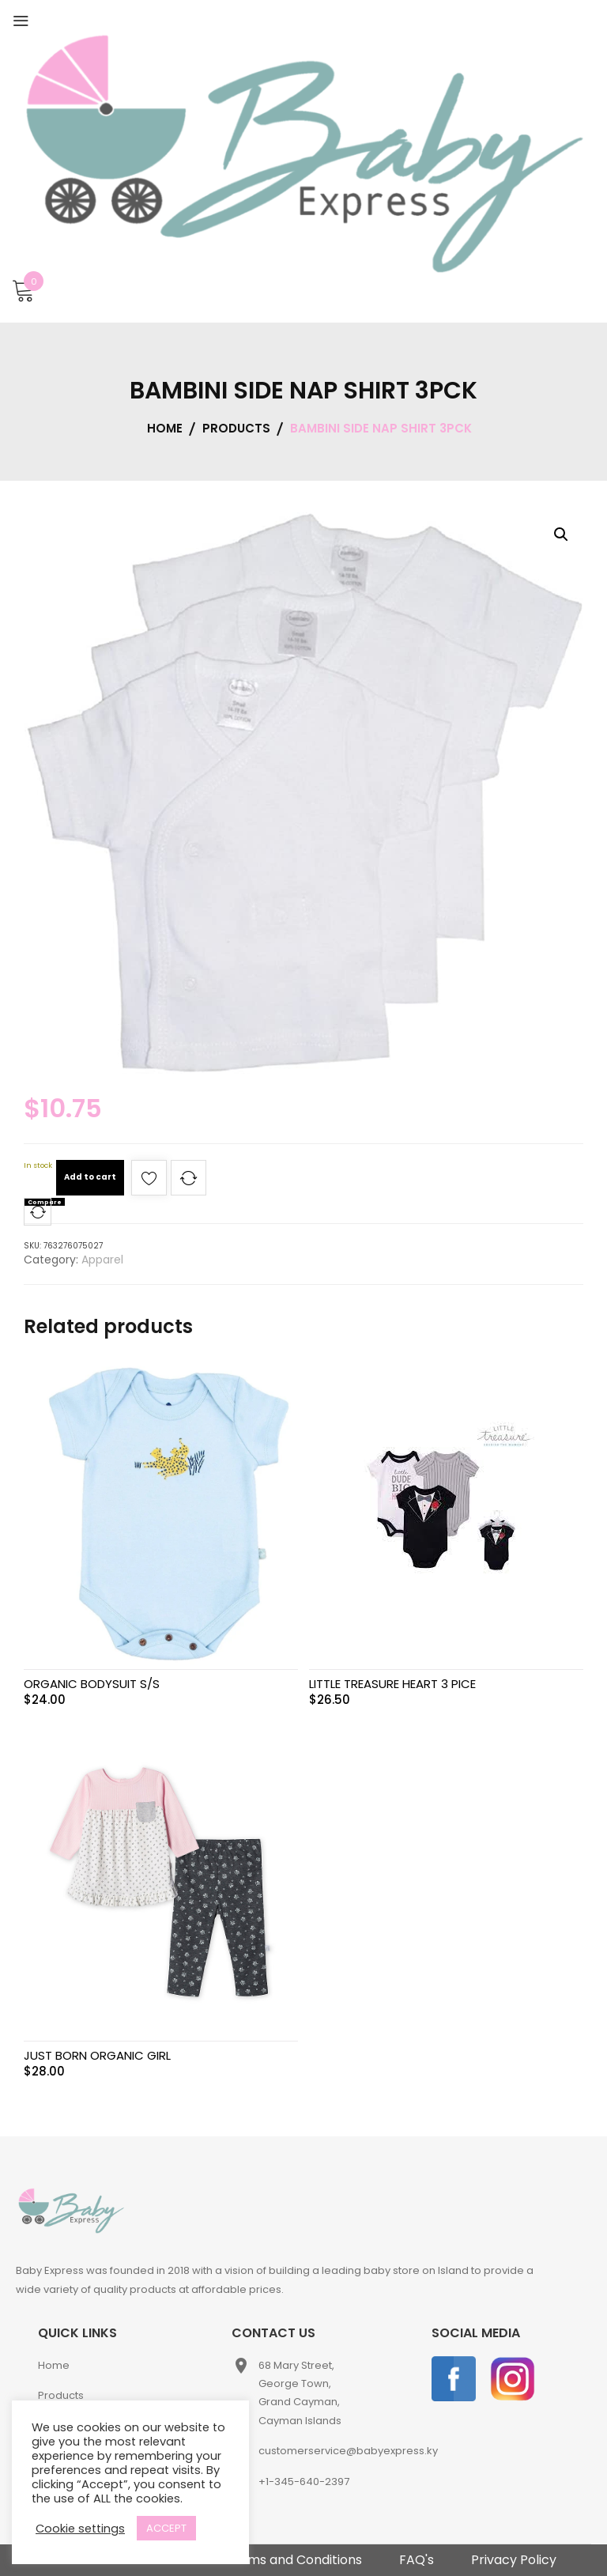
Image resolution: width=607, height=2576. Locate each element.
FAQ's (416, 2560)
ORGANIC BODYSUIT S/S (92, 1684)
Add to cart (90, 1177)
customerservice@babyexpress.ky (348, 2450)
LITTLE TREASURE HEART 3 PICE (392, 1684)
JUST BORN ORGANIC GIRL (97, 2055)
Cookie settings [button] (80, 2528)
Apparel (102, 1259)
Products (61, 2395)
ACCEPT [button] (166, 2528)
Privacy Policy (513, 2560)
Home (54, 2365)
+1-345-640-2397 (303, 2481)
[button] (561, 534)
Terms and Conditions (294, 2560)
